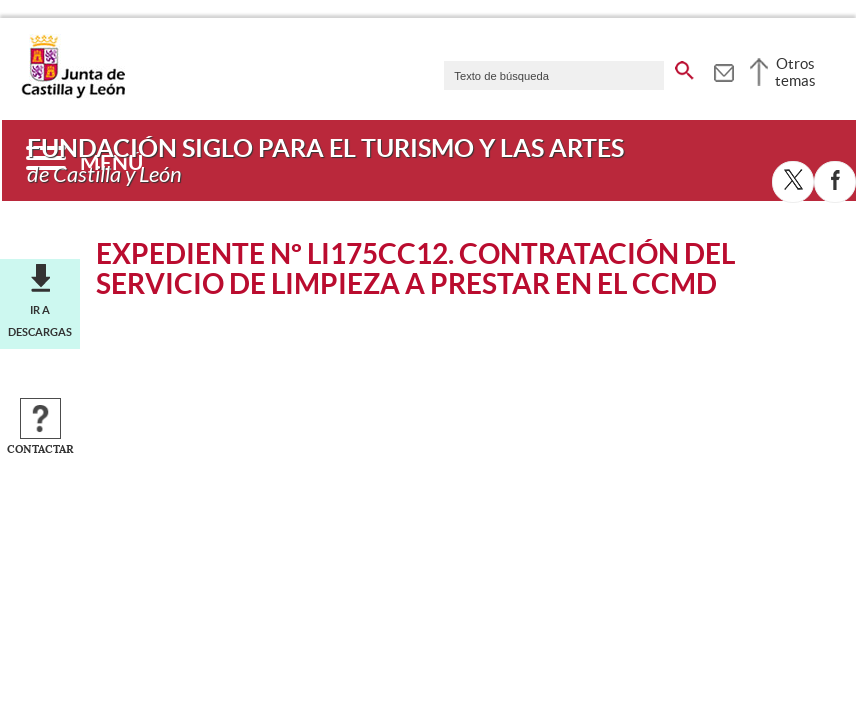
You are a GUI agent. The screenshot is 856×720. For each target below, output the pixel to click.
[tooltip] (723, 70)
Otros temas (795, 72)
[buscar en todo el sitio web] (684, 67)
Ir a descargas (40, 321)
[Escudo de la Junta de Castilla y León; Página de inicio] (73, 94)
